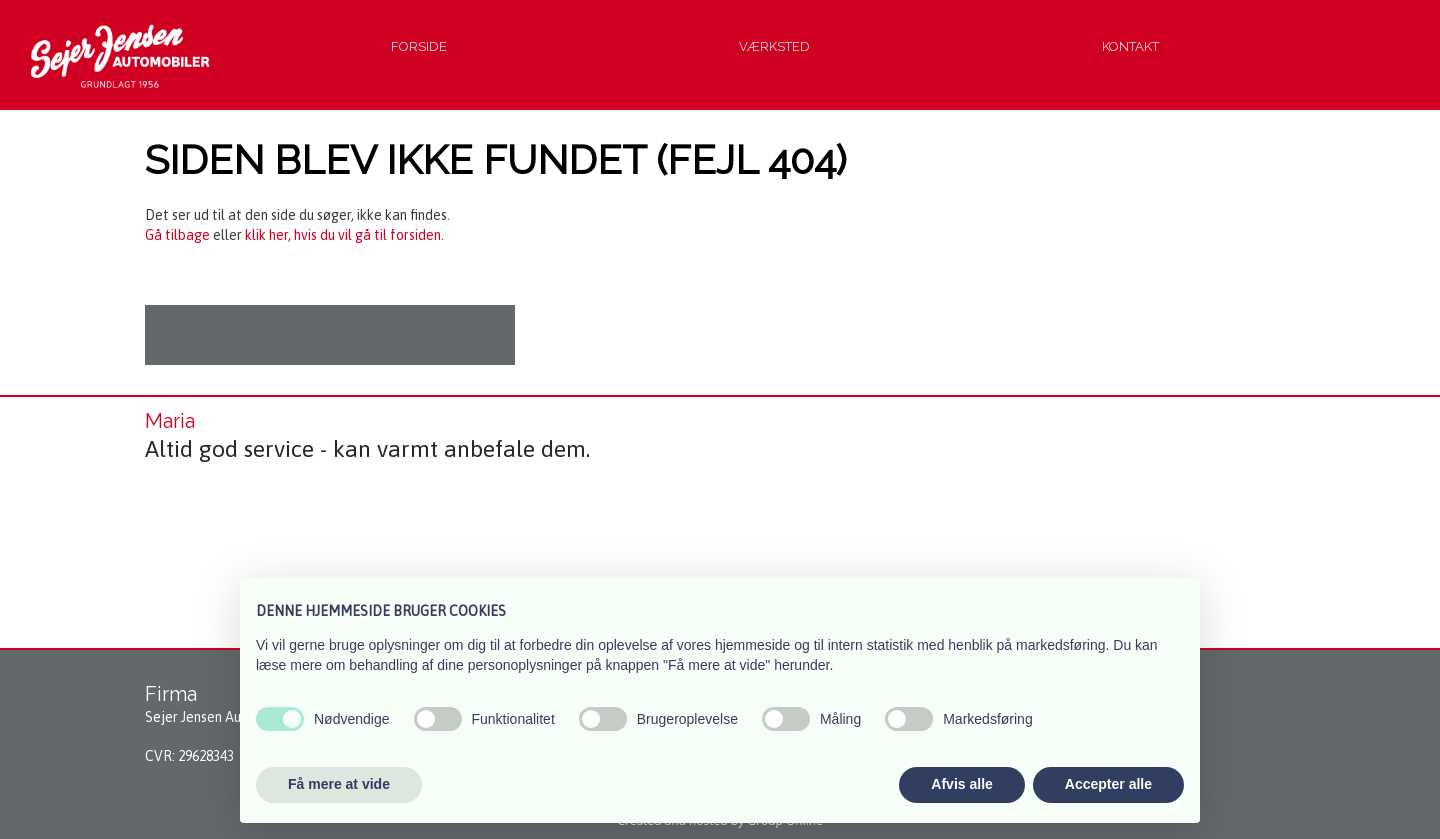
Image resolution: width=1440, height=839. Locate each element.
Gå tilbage (177, 235)
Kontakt (1130, 46)
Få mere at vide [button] (339, 784)
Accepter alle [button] (1108, 784)
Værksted (774, 46)
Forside (419, 46)
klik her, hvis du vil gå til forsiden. (344, 235)
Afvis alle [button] (961, 784)
